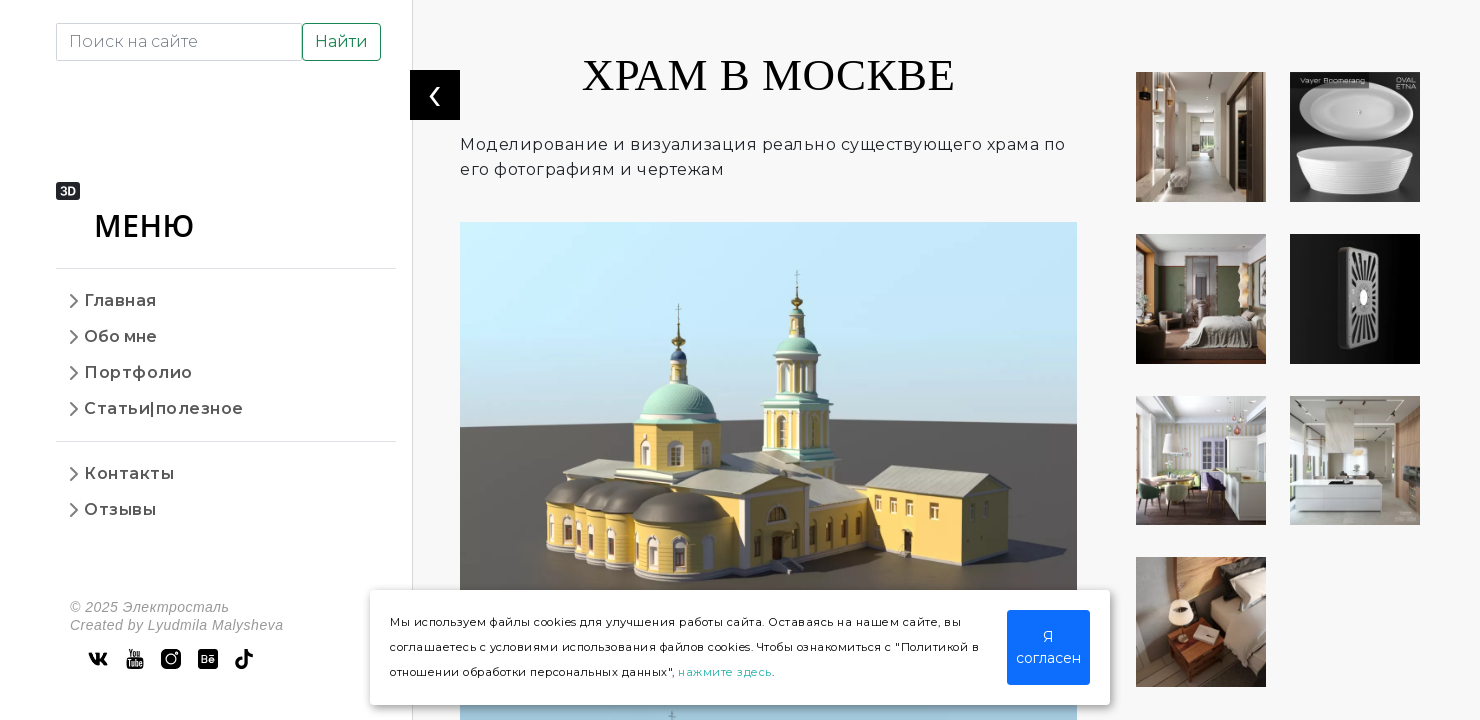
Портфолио (138, 372)
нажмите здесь (725, 672)
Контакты (129, 473)
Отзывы (120, 509)
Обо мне (120, 336)
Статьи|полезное (164, 408)
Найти (341, 41)
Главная (120, 300)
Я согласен (1048, 647)
